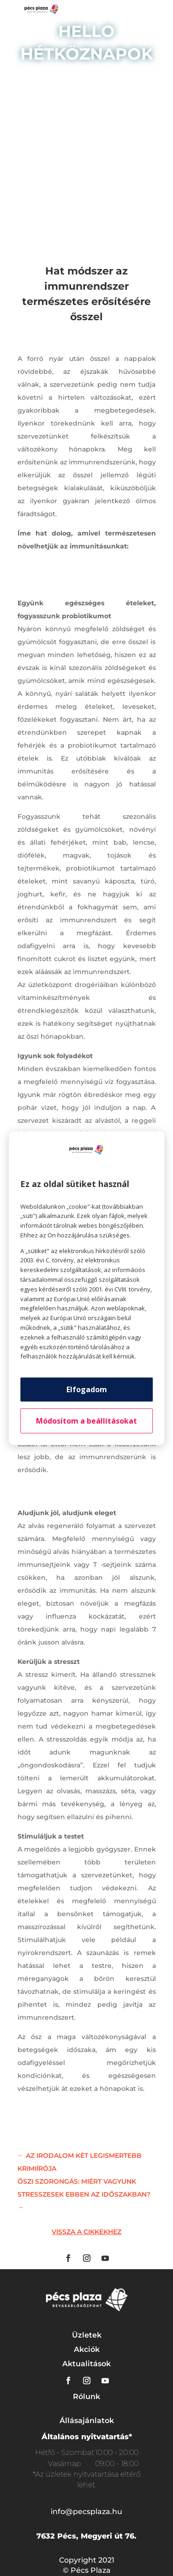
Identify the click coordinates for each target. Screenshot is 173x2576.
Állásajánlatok (87, 2420)
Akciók (87, 2349)
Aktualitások (86, 2363)
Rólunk (86, 2396)
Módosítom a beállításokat (86, 1421)
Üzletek (86, 2335)
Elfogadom (86, 1389)
